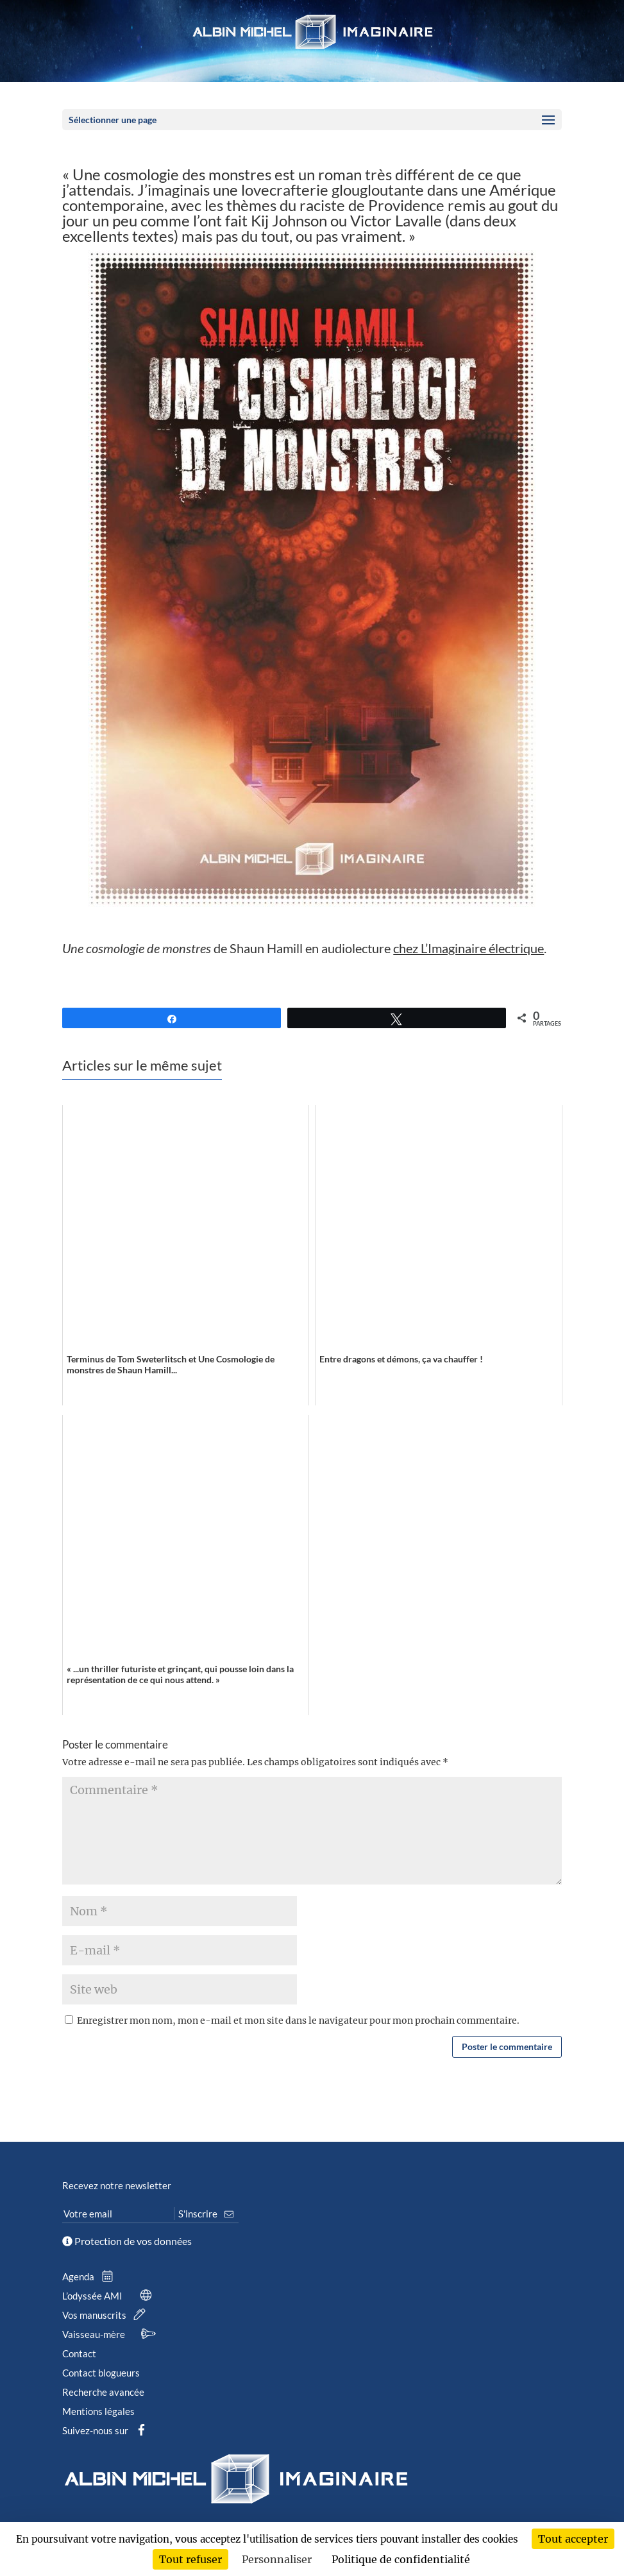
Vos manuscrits (106, 2315)
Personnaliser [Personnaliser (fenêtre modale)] (277, 2559)
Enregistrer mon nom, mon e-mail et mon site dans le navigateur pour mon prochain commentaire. (298, 2020)
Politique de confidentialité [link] (401, 2559)
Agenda (90, 2276)
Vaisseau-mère (111, 2334)
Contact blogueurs (101, 2372)
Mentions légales (98, 2411)
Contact (79, 2353)
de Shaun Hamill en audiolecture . (304, 948)
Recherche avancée (103, 2392)
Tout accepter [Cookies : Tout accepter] (573, 2538)
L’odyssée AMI (109, 2295)
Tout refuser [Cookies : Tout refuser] (190, 2559)
